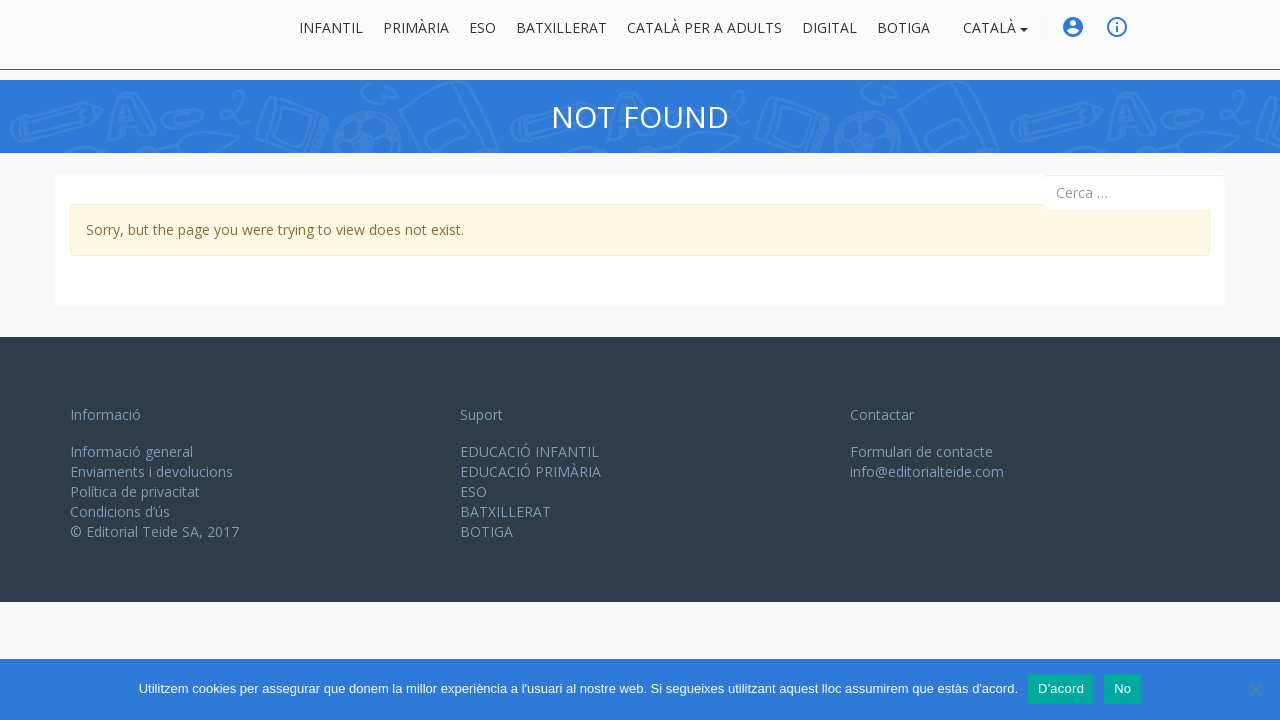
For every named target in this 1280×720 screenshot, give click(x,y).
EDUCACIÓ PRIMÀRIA (530, 471)
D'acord (1061, 688)
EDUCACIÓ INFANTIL (529, 451)
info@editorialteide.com (927, 471)
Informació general (131, 451)
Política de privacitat (135, 491)
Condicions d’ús (120, 511)
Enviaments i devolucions (151, 471)
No (1122, 688)
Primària (416, 34)
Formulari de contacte (921, 451)
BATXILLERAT (505, 511)
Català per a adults (704, 34)
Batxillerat (561, 34)
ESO (482, 34)
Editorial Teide (88, 34)
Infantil (331, 34)
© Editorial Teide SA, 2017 (154, 531)
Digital (829, 34)
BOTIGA (903, 34)
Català (995, 34)
